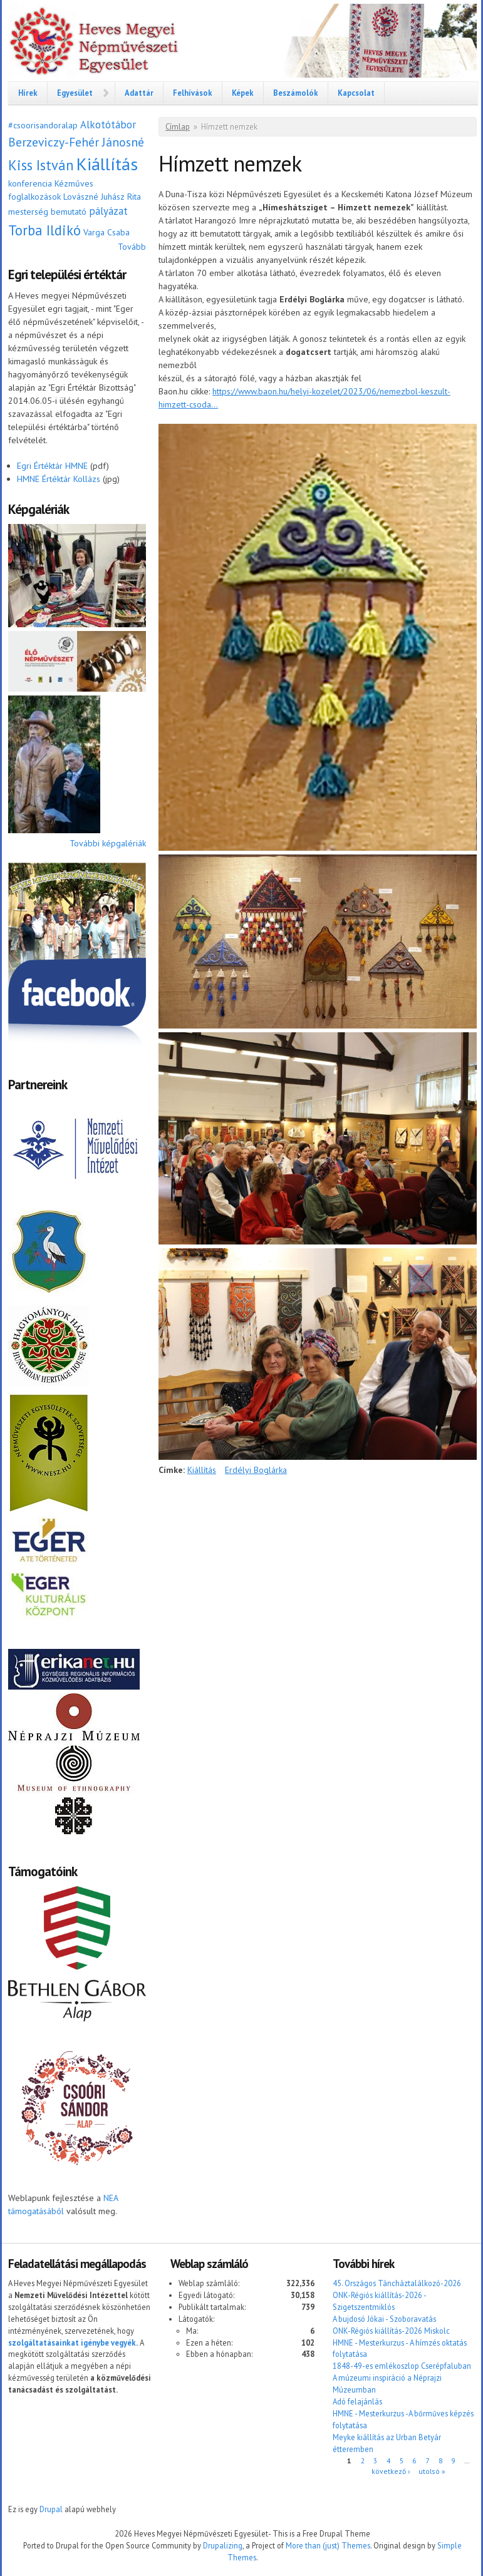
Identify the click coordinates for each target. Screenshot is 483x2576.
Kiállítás (107, 163)
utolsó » (431, 2471)
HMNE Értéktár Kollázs (58, 479)
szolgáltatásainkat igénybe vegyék (72, 2342)
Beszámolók (295, 93)
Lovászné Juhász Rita (102, 196)
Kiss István (41, 165)
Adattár (139, 93)
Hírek (28, 93)
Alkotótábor (108, 124)
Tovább (132, 246)
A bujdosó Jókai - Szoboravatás (384, 2319)
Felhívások (192, 93)
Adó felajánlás (357, 2401)
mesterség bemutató (47, 211)
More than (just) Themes (328, 2545)
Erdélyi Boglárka (256, 1469)
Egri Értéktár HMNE (52, 465)
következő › (390, 2471)
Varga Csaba (106, 232)
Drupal (51, 2509)
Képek (243, 93)
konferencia (30, 183)
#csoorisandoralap (43, 125)
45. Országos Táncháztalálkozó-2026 (397, 2283)
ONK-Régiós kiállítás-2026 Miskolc (391, 2331)
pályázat (108, 211)
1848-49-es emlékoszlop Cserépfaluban (402, 2366)
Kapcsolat (356, 93)
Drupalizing (222, 2545)
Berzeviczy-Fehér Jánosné (76, 142)
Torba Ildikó (44, 230)
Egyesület (75, 93)
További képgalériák (108, 843)
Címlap (177, 126)
